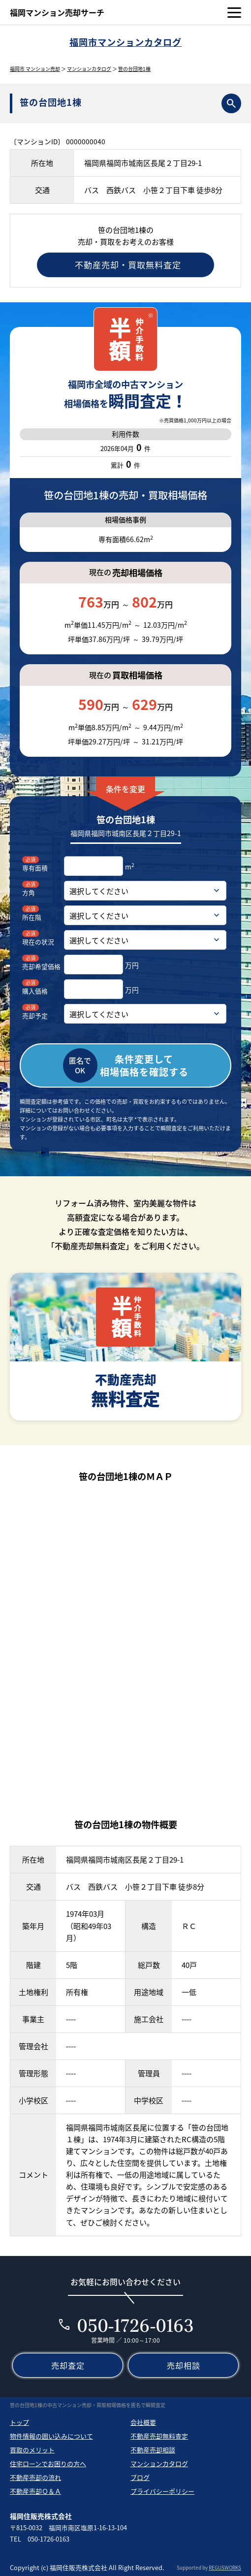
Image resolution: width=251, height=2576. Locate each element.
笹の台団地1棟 (134, 68)
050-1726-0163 (135, 2325)
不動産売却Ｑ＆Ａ (35, 2491)
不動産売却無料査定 (159, 2436)
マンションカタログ (89, 68)
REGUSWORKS (225, 2567)
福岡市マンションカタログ (125, 42)
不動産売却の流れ (35, 2477)
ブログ (140, 2477)
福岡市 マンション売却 (35, 68)
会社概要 (143, 2422)
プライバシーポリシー (162, 2491)
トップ (19, 2422)
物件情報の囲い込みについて (51, 2436)
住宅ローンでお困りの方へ (48, 2463)
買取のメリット (32, 2449)
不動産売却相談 (152, 2449)
